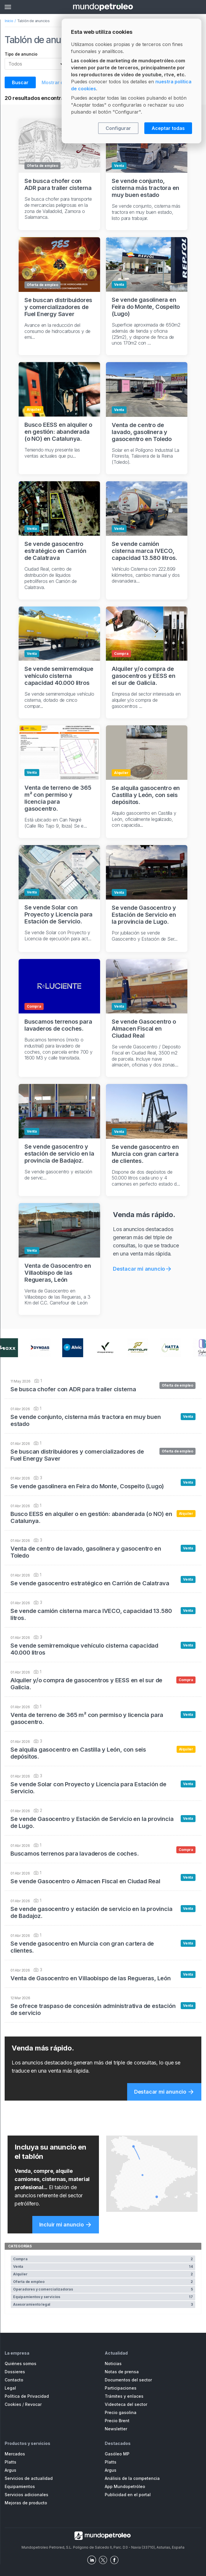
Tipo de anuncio (21, 54)
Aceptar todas (168, 128)
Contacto (14, 2379)
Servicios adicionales (26, 2494)
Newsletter (116, 2428)
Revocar (33, 2404)
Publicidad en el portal (128, 2494)
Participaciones (120, 2387)
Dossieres (15, 2371)
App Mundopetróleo (125, 2486)
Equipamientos (20, 2486)
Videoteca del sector (126, 2404)
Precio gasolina (120, 2412)
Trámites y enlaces (124, 2396)
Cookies (13, 2404)
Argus (10, 2470)
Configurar (118, 128)
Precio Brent (117, 2420)
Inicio (9, 21)
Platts (10, 2461)
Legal (10, 2387)
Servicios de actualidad (29, 2478)
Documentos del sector (128, 2379)
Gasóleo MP (117, 2453)
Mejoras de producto (26, 2502)
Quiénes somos (20, 2363)
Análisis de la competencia (132, 2478)
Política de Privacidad (27, 2396)
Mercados (15, 2453)
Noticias (113, 2363)
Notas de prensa (122, 2371)
